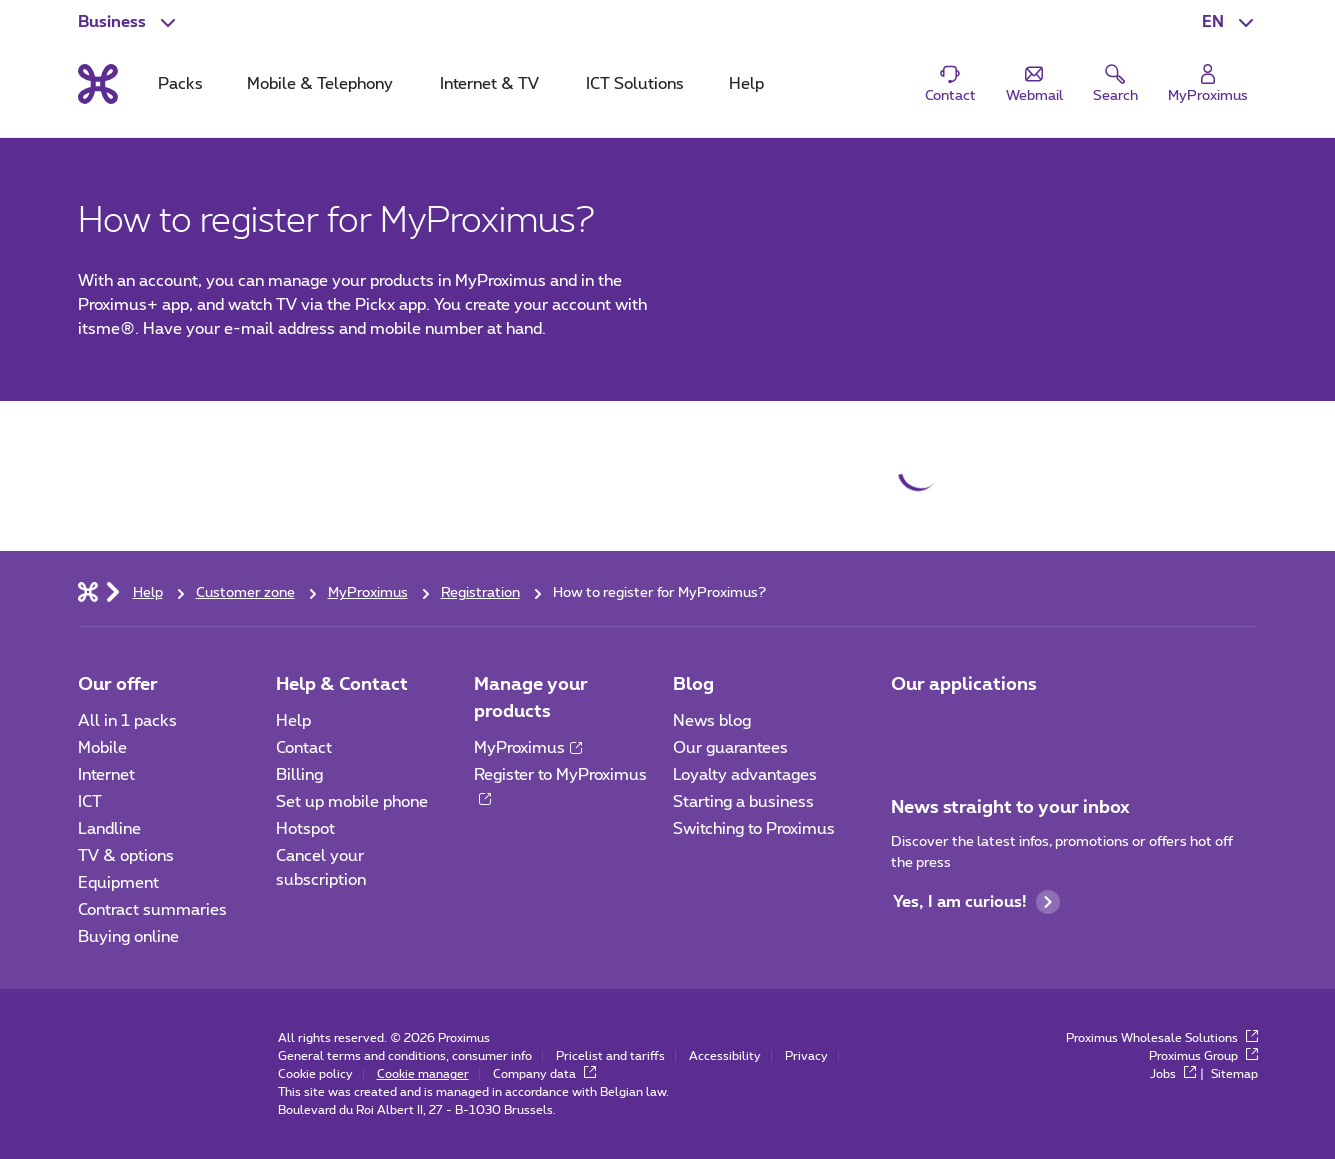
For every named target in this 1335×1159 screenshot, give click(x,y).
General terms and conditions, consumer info (405, 1056)
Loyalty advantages (745, 775)
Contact (304, 748)
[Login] (1208, 84)
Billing (299, 775)
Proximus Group (1203, 1056)
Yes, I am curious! (976, 902)
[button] (1230, 22)
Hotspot (305, 829)
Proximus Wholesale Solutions (1162, 1038)
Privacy (806, 1056)
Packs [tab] (180, 84)
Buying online (128, 937)
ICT (90, 802)
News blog (712, 721)
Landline (109, 829)
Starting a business (743, 802)
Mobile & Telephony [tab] (320, 84)
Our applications (964, 685)
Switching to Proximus (754, 829)
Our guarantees (730, 748)
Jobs (1173, 1074)
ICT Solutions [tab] (635, 84)
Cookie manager (423, 1074)
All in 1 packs (127, 721)
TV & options (126, 856)
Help (293, 721)
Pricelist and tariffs (610, 1056)
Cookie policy (315, 1074)
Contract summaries (152, 910)
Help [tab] (746, 84)
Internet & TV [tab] (489, 84)
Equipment (118, 883)
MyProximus (528, 748)
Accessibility (725, 1056)
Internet (106, 775)
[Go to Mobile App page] (909, 727)
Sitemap (1234, 1074)
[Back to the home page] (98, 84)
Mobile (102, 748)
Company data (544, 1074)
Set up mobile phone (352, 802)
